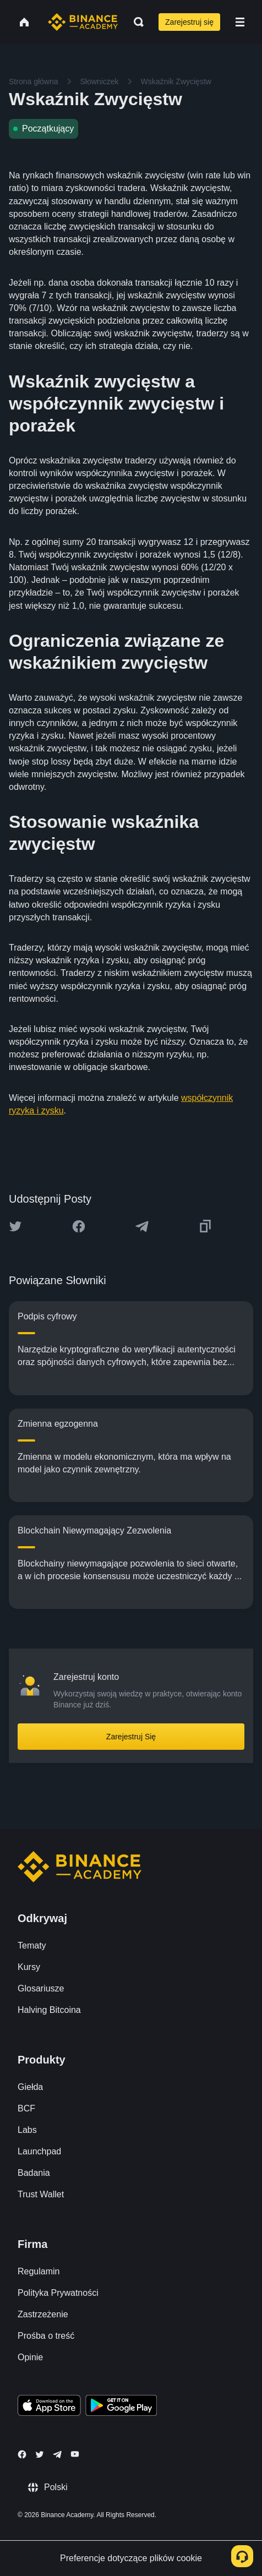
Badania (34, 2172)
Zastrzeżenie (43, 2314)
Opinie (30, 2357)
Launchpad (39, 2151)
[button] (240, 22)
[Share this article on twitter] (15, 1226)
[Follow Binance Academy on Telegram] (57, 2454)
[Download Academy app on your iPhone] (49, 2407)
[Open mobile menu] (240, 22)
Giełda (30, 2087)
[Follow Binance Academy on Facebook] (22, 2454)
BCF (26, 2108)
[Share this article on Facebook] (78, 1226)
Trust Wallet (41, 2194)
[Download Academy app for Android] (121, 2407)
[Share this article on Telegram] (142, 1226)
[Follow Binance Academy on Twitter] (39, 2454)
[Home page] (83, 22)
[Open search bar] (135, 22)
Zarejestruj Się (131, 1736)
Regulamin (38, 2271)
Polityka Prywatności (58, 2292)
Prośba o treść (46, 2335)
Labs (27, 2130)
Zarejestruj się (189, 22)
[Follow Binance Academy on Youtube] (74, 2454)
